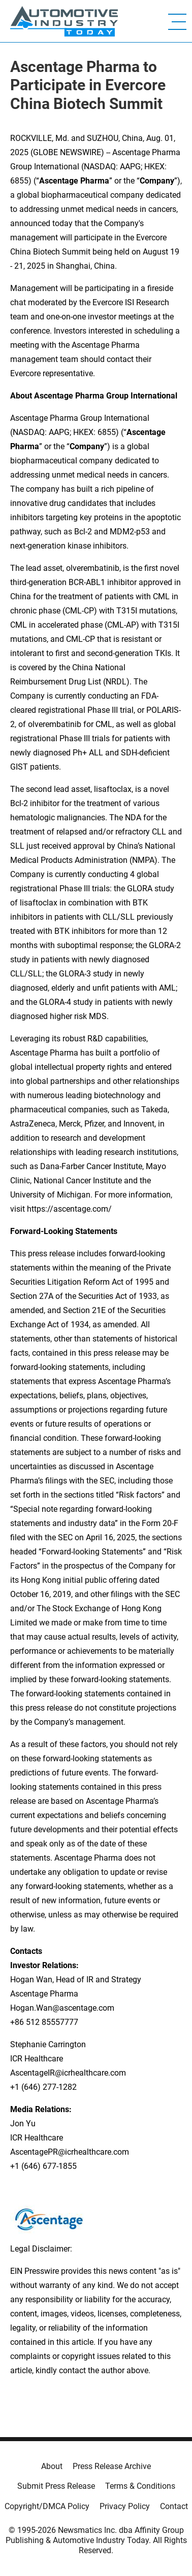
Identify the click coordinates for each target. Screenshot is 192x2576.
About (51, 2466)
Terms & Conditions (140, 2486)
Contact (174, 2506)
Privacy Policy (125, 2506)
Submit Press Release (56, 2486)
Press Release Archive (112, 2466)
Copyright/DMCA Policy (47, 2506)
